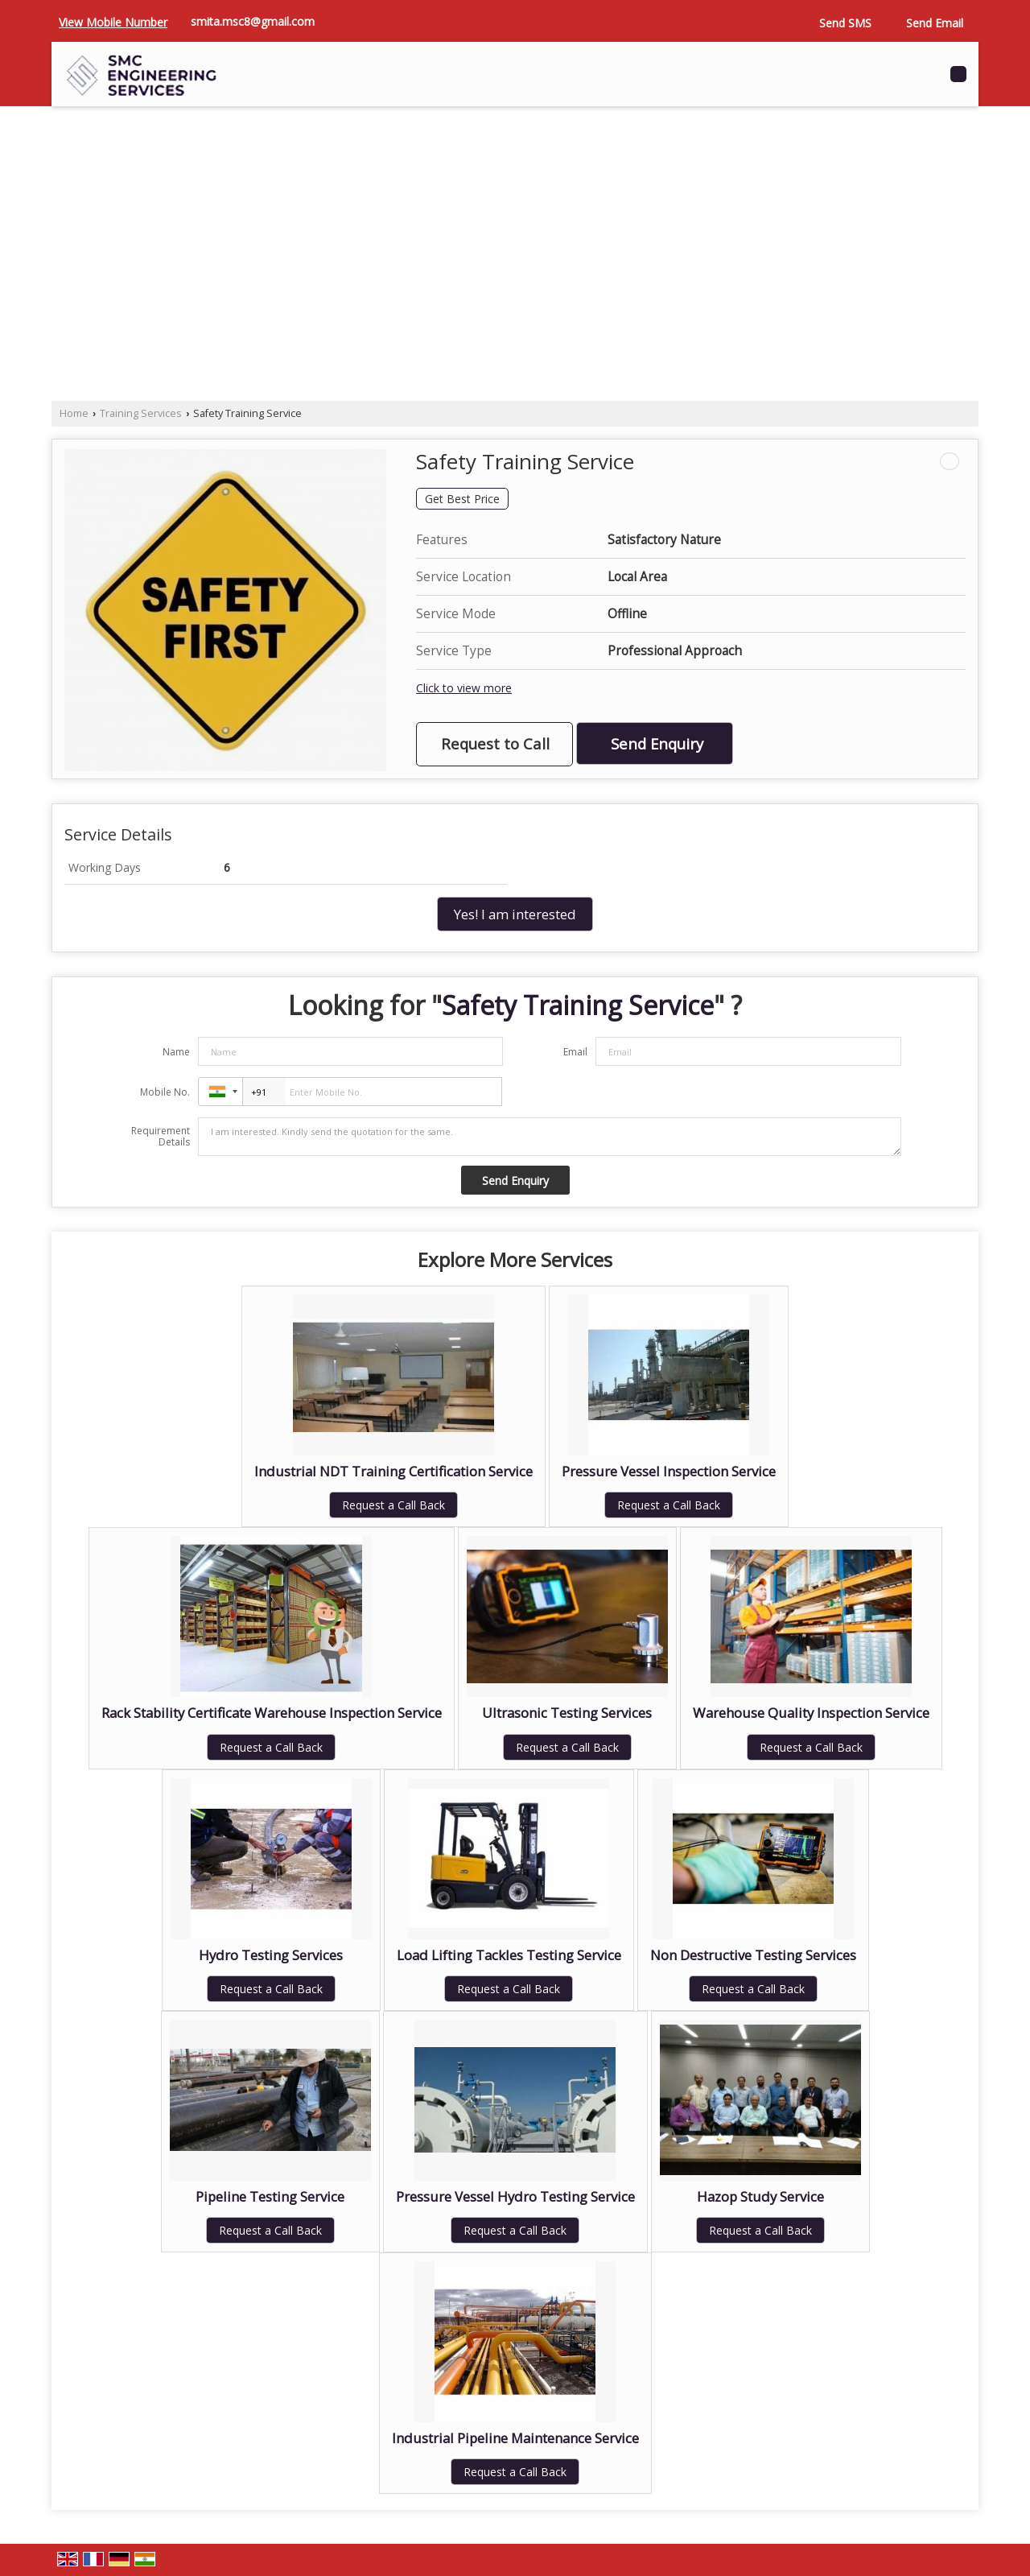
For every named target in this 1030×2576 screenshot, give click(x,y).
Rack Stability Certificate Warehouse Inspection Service (271, 1712)
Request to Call (495, 743)
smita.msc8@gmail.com (253, 21)
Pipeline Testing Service (270, 2196)
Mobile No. (165, 1092)
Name (176, 1052)
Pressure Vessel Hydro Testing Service (515, 2196)
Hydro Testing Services (271, 1955)
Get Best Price (462, 498)
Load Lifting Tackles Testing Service (509, 1955)
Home (74, 413)
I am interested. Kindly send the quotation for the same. (549, 1136)
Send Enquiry (657, 743)
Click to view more (464, 688)
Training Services (141, 413)
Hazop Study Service (760, 2196)
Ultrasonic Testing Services (567, 1712)
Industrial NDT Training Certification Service (393, 1471)
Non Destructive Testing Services (753, 1955)
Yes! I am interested (515, 914)
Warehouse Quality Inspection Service (811, 1712)
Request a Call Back (393, 1505)
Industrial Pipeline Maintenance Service (515, 2438)
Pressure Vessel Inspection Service (669, 1471)
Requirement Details (160, 1136)
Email (575, 1052)
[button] (113, 22)
